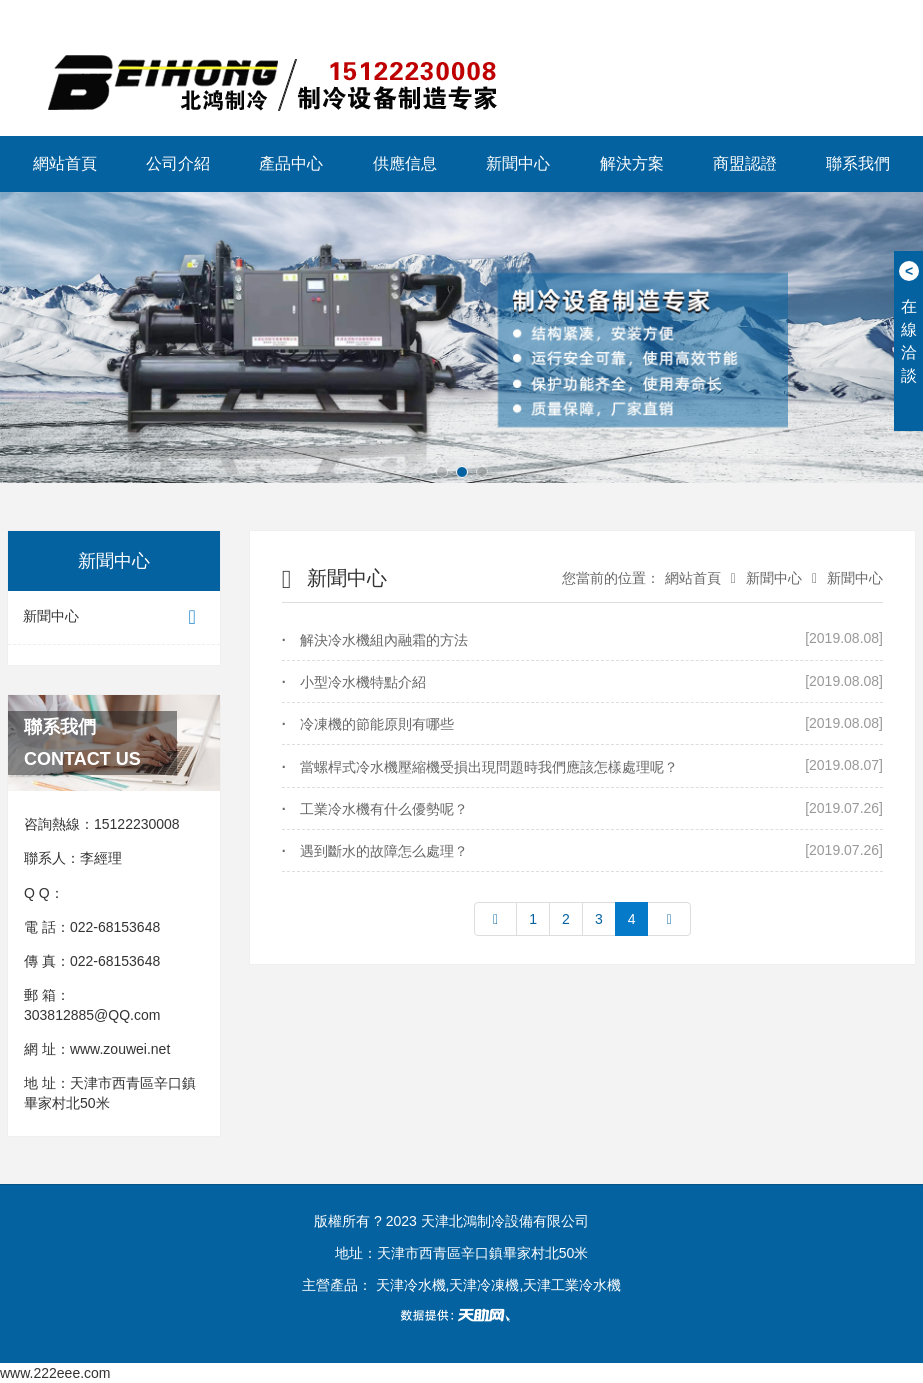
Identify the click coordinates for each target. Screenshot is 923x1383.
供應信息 (405, 163)
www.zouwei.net (120, 1049)
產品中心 (291, 163)
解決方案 (632, 163)
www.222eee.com (55, 1373)
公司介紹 (178, 163)
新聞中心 (518, 163)
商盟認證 (745, 163)
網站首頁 (65, 163)
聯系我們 (858, 163)
